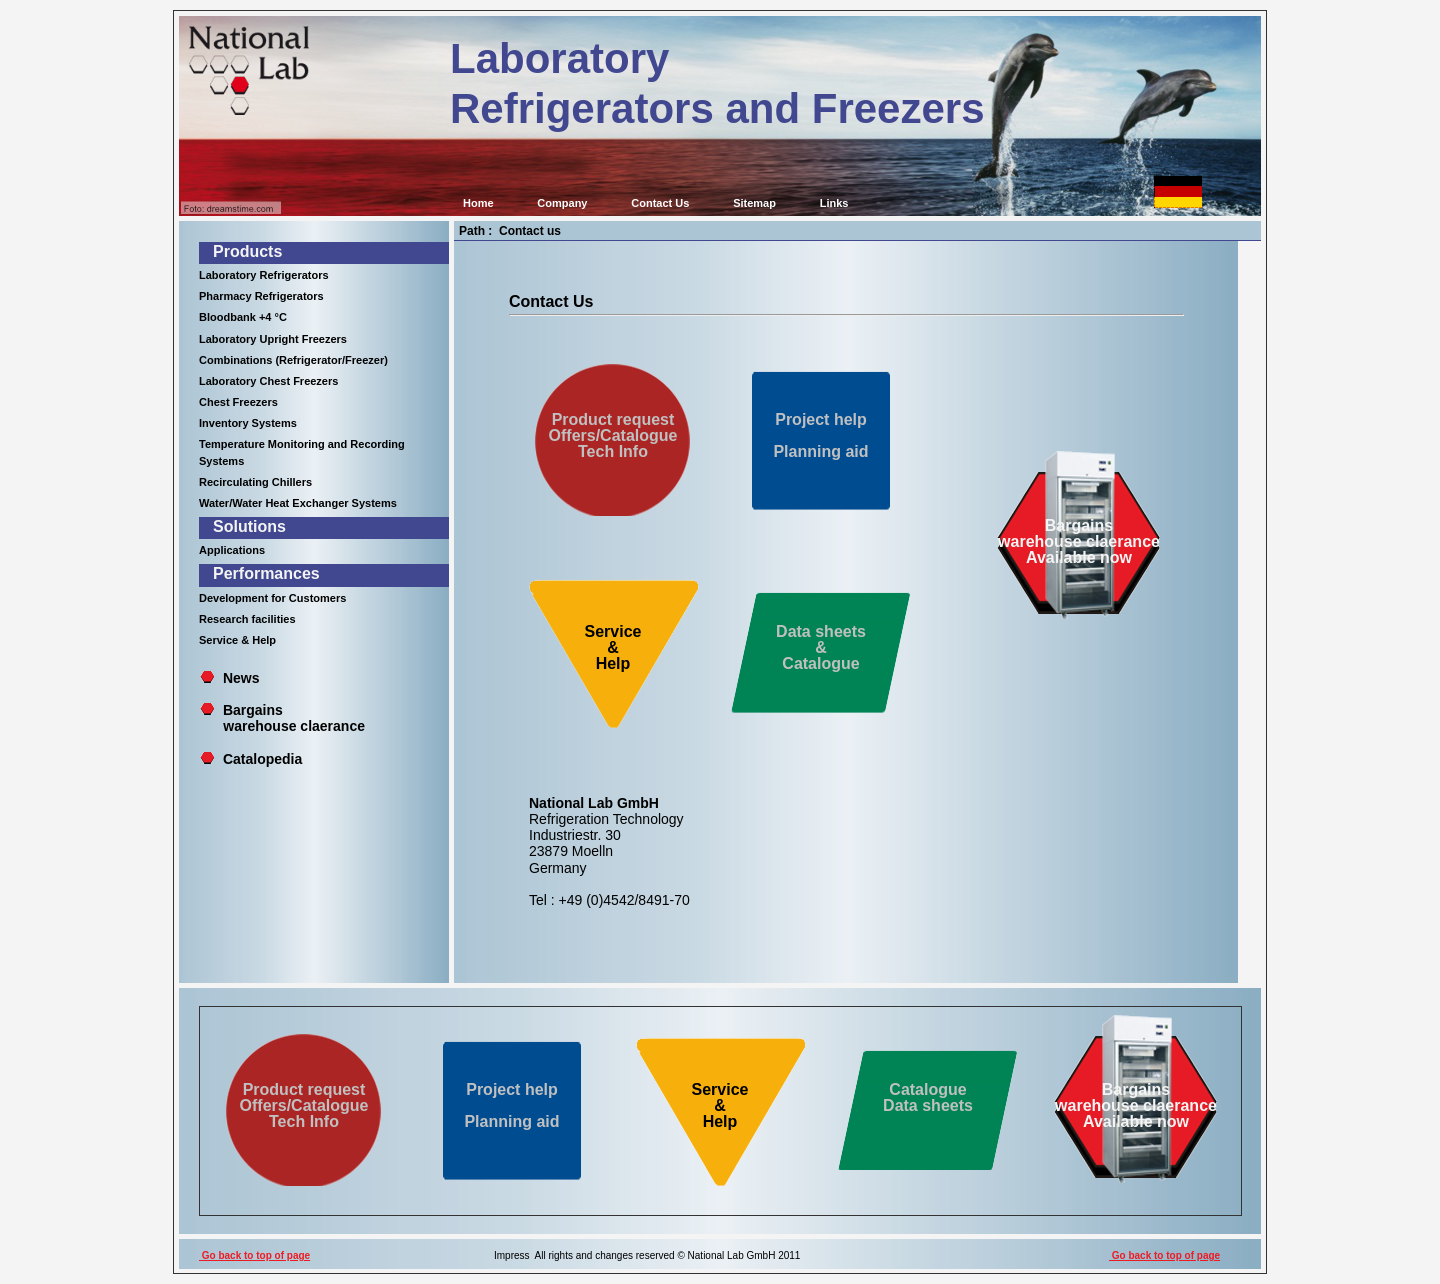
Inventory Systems (248, 423)
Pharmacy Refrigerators (261, 296)
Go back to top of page (254, 1255)
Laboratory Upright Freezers (273, 339)
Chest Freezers (238, 402)
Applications (232, 550)
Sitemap (754, 203)
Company (562, 203)
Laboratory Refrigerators (264, 275)
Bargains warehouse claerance (282, 718)
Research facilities (247, 619)
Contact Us (660, 203)
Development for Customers (272, 598)
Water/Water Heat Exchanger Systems (298, 503)
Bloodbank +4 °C (243, 317)
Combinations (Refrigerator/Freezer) (293, 360)
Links (834, 203)
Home (478, 203)
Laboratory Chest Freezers (268, 381)
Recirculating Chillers (255, 482)
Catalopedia (262, 759)
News (241, 678)
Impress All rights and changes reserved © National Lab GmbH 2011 (647, 1255)
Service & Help (237, 640)
